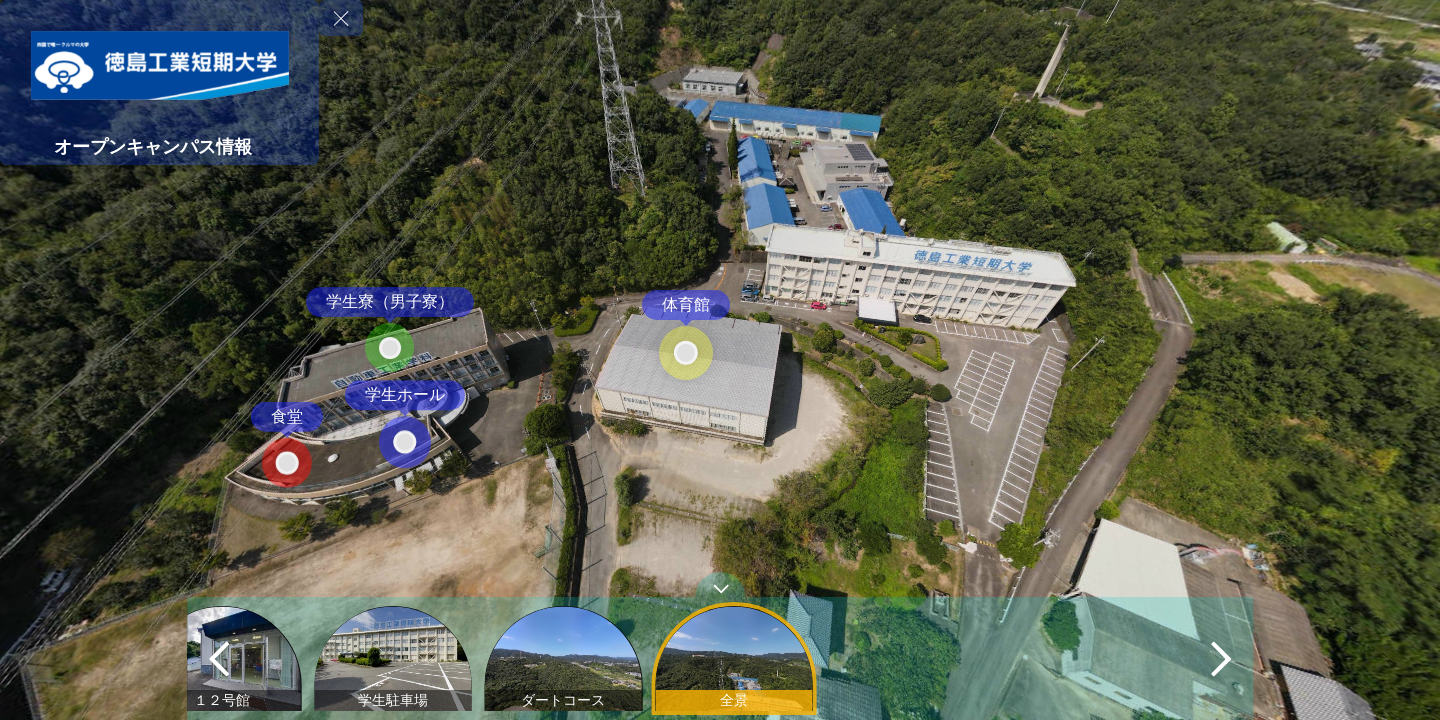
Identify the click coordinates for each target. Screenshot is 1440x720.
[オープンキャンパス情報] (159, 147)
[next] (1221, 658)
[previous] (219, 658)
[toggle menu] (341, 18)
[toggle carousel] (720, 584)
